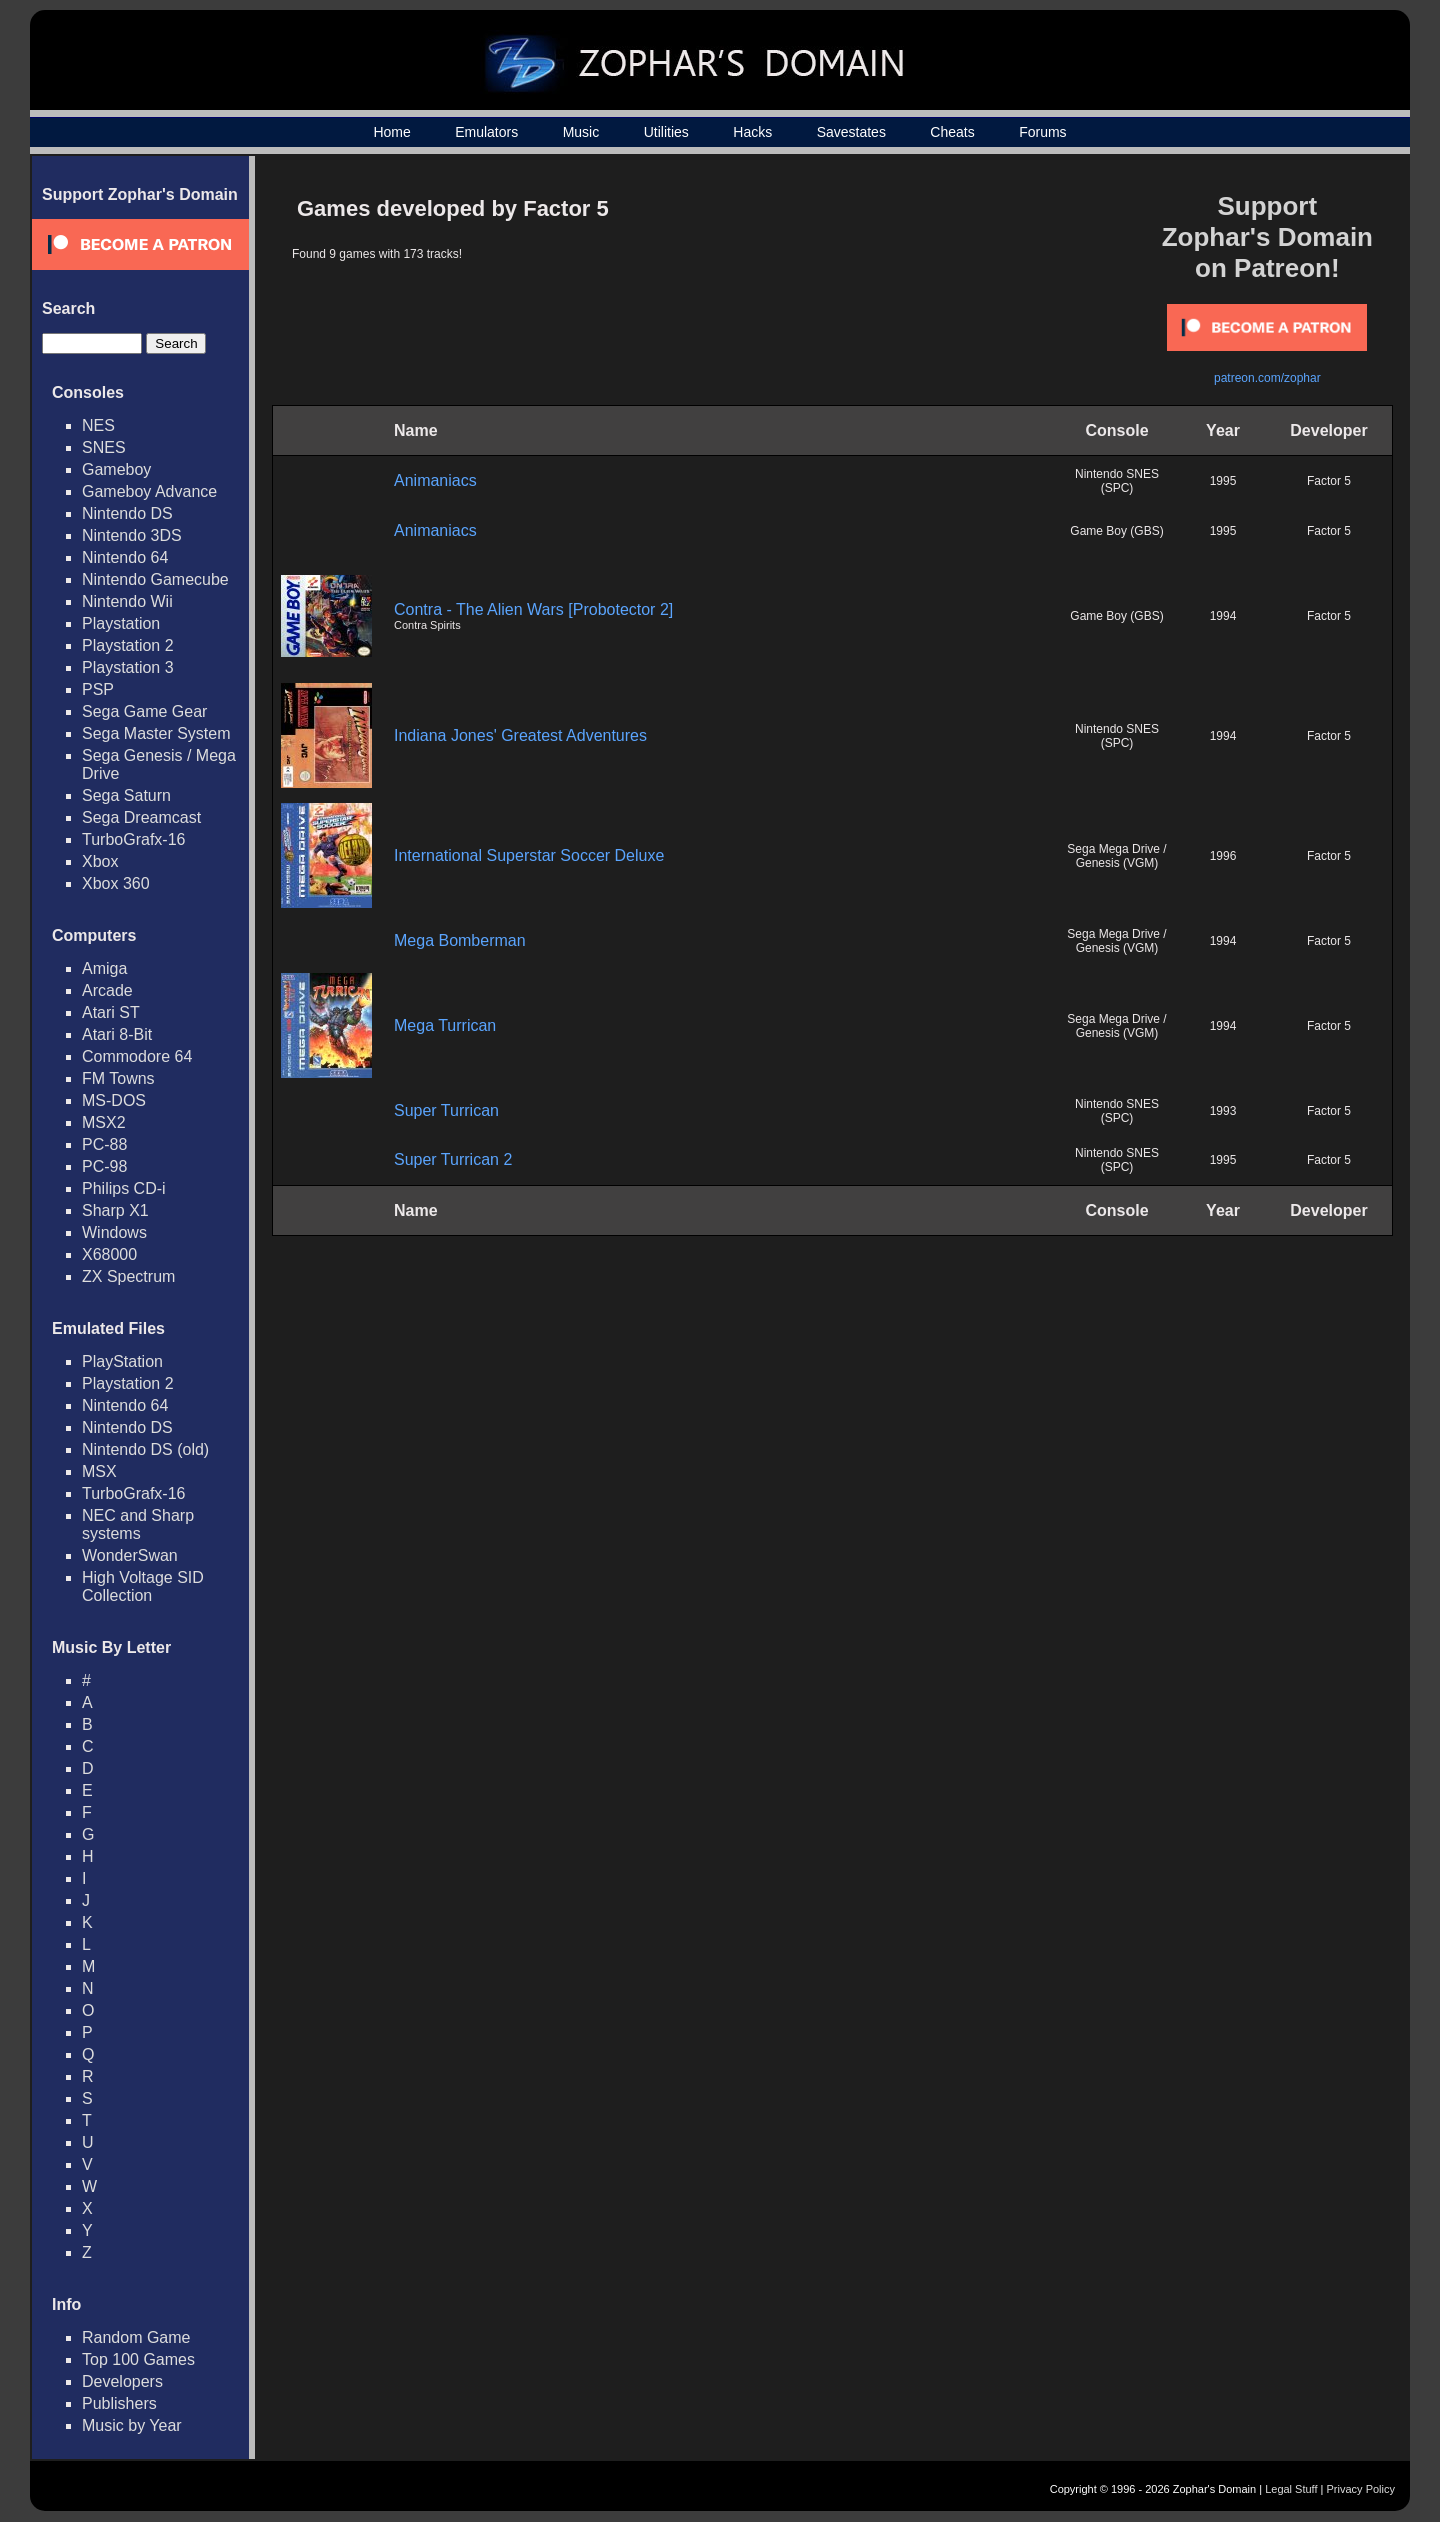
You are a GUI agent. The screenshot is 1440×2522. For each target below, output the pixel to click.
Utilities (666, 132)
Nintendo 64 (125, 557)
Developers (122, 2381)
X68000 (109, 1254)
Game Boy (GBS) (1116, 531)
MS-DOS (114, 1100)
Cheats (952, 132)
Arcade (107, 990)
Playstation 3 (128, 667)
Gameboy (116, 469)
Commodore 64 (137, 1056)
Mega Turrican (445, 1025)
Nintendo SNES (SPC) (1117, 481)
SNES (104, 447)
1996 (1223, 856)
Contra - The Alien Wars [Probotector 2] (533, 609)
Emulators (486, 132)
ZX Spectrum (128, 1276)
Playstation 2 (128, 645)
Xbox (100, 861)
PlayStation (122, 1361)
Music (581, 132)
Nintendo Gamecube (155, 579)
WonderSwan (130, 1555)
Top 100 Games (138, 2359)
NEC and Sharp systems (138, 1524)
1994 (1223, 616)
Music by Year (132, 2425)
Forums (1042, 132)
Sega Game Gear (144, 711)
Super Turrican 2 (453, 1159)
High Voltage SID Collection (143, 1586)
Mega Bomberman (460, 940)
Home (391, 132)
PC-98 (104, 1166)
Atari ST (111, 1012)
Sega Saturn (126, 795)
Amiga (104, 968)
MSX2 (104, 1122)
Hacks (752, 132)
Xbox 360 (116, 883)
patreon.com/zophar (1267, 378)
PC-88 (104, 1144)
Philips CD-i (124, 1188)
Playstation (121, 623)
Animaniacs (435, 480)
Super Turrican (446, 1110)
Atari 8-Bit (117, 1034)
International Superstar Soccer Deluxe (529, 855)
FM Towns (118, 1078)
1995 (1223, 481)
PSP (98, 689)
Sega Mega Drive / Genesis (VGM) (1116, 856)
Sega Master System (156, 733)
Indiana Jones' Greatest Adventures (520, 735)
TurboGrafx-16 (133, 839)
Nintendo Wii (127, 601)
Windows (114, 1232)
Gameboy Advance (149, 491)
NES (98, 425)
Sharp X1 (115, 1210)
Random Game (136, 2337)
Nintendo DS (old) (145, 1449)
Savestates (851, 132)
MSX (99, 1471)
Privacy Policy (1361, 2489)
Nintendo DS (127, 513)
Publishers (119, 2403)
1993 (1223, 1111)
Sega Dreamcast (141, 817)
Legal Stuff (1291, 2489)
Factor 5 (1329, 481)
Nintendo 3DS (132, 535)
